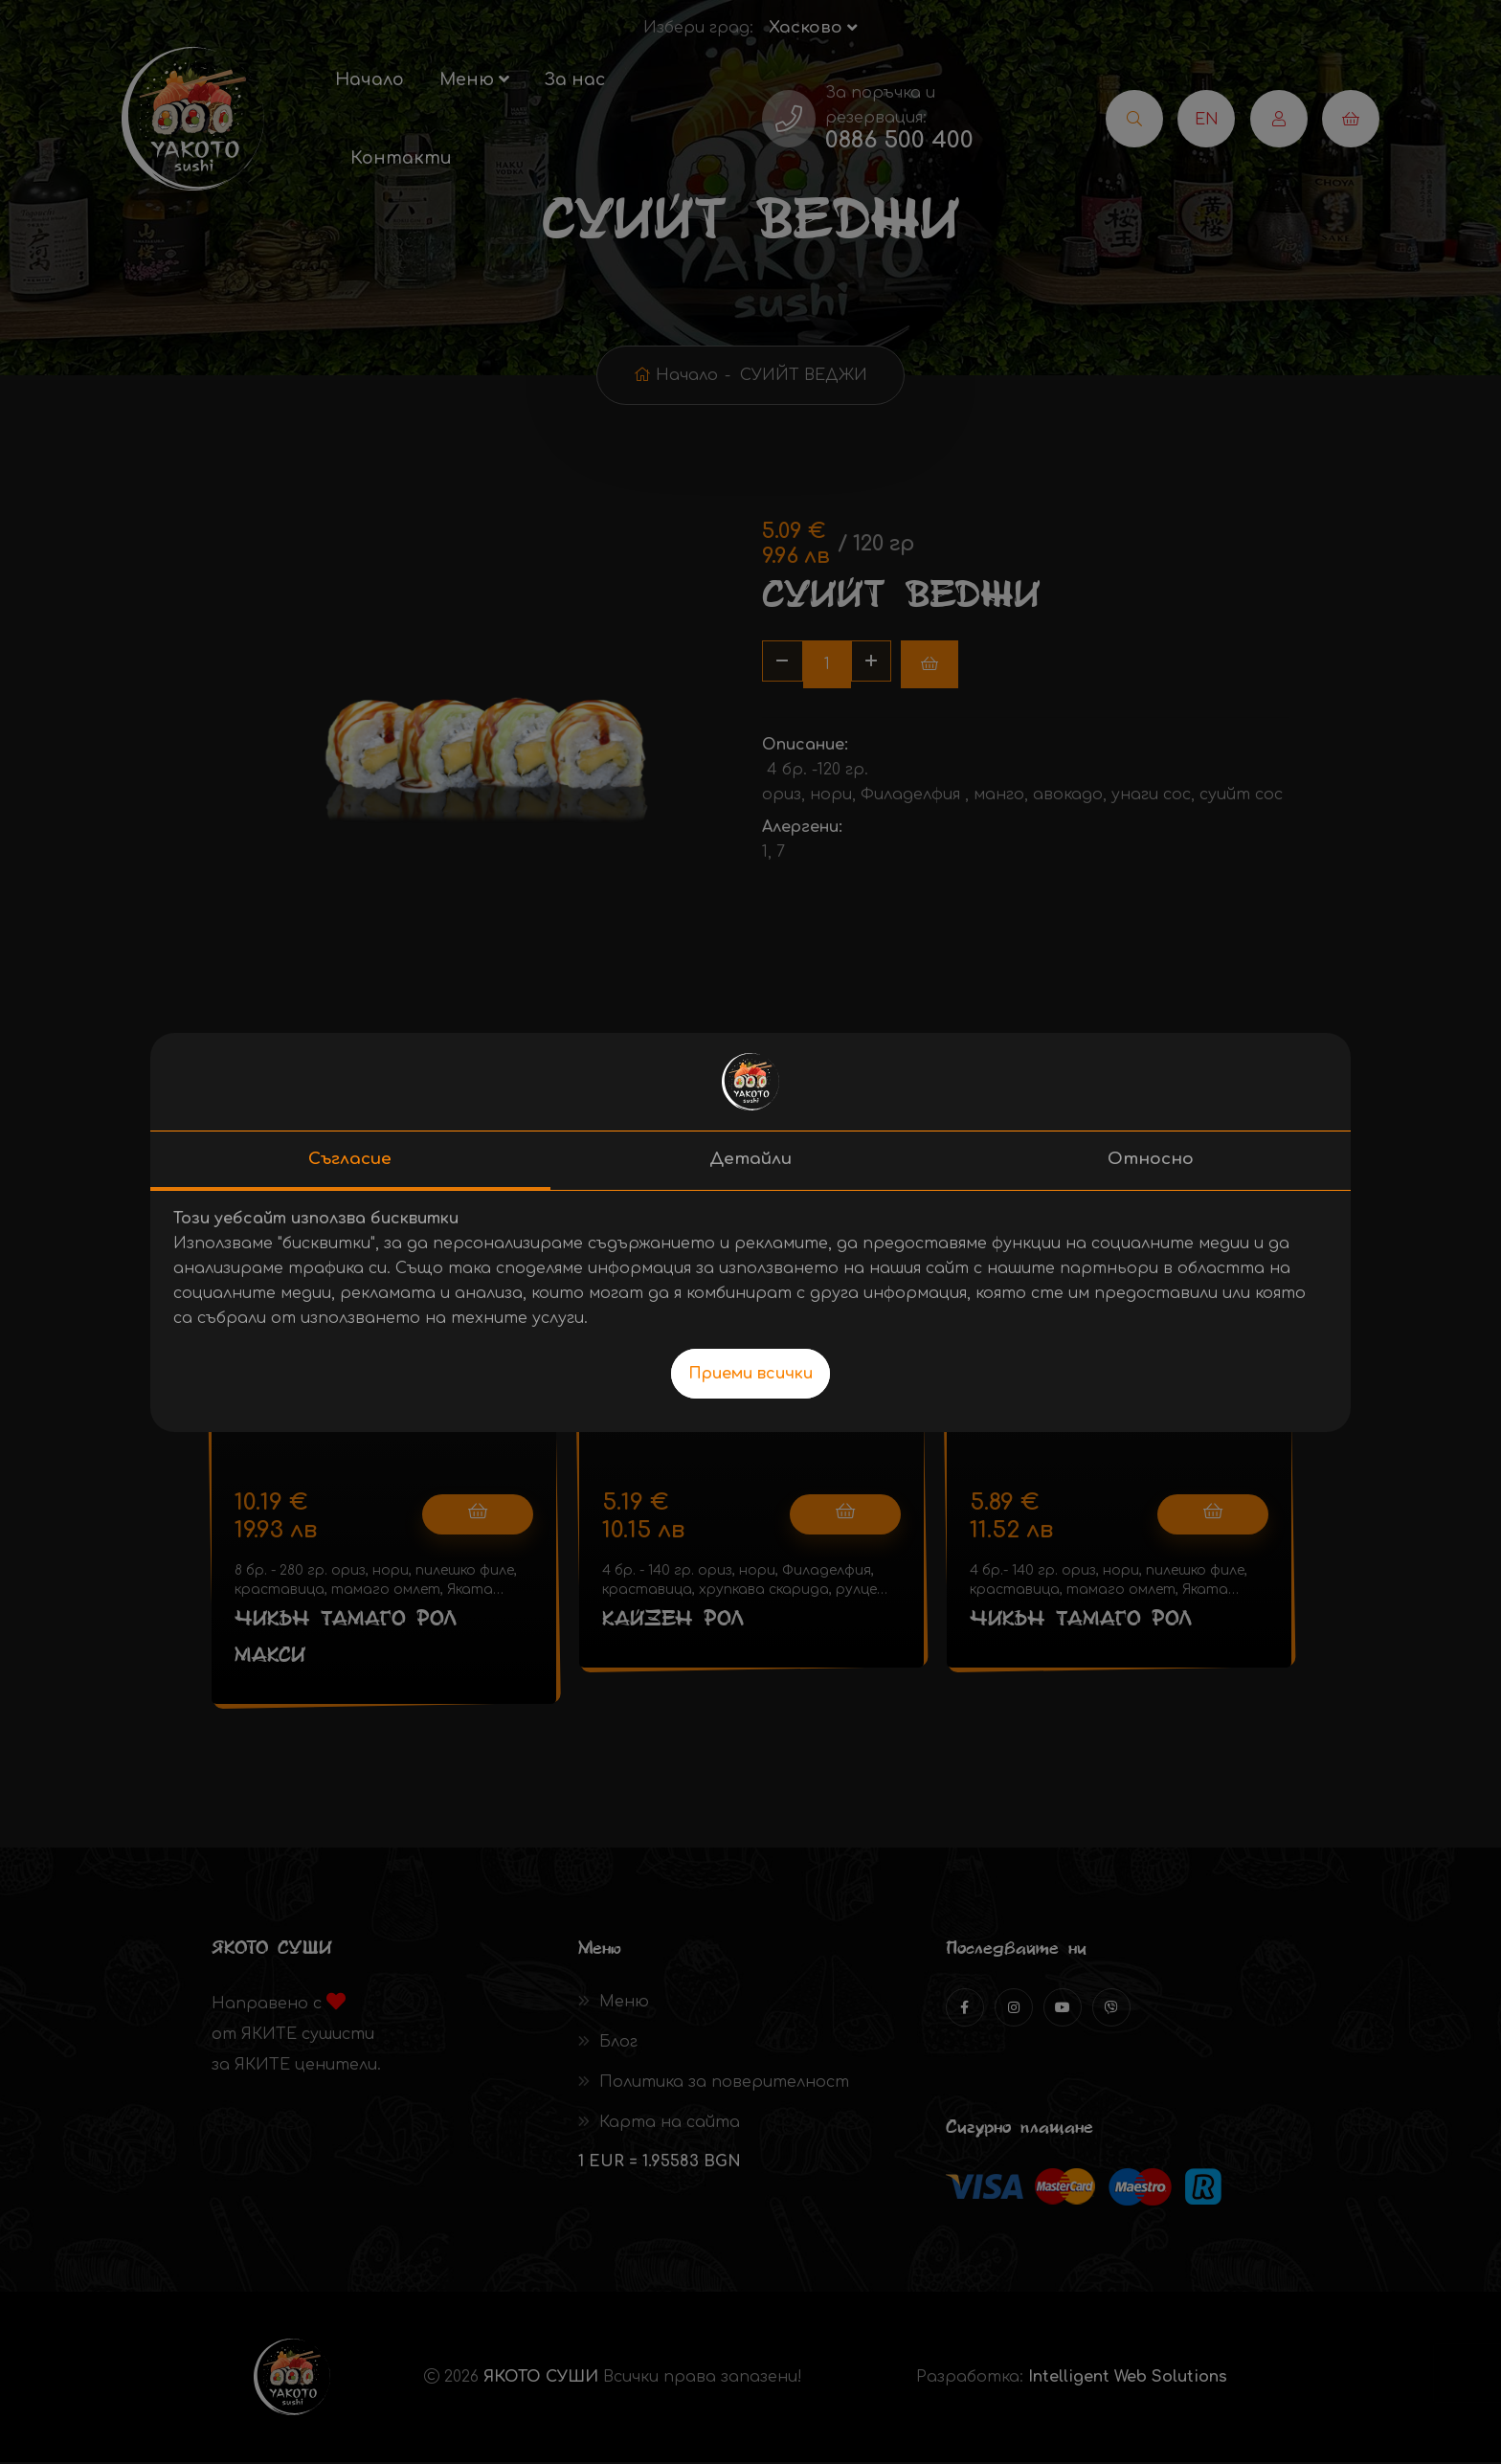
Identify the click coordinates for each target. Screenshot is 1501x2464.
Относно (1151, 1159)
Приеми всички (750, 1373)
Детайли (750, 1159)
